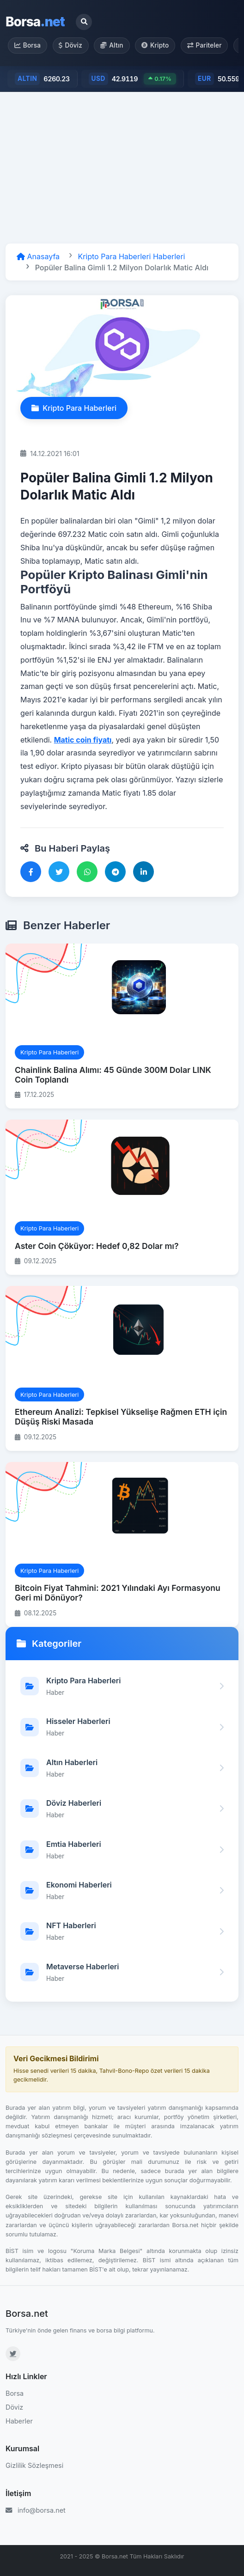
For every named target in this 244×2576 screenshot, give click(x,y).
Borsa (35, 22)
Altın (111, 45)
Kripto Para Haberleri (73, 408)
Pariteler (204, 45)
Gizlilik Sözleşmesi (34, 2465)
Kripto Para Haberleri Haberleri (131, 256)
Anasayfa (38, 256)
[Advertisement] (122, 167)
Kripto (155, 45)
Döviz (70, 45)
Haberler (19, 2421)
